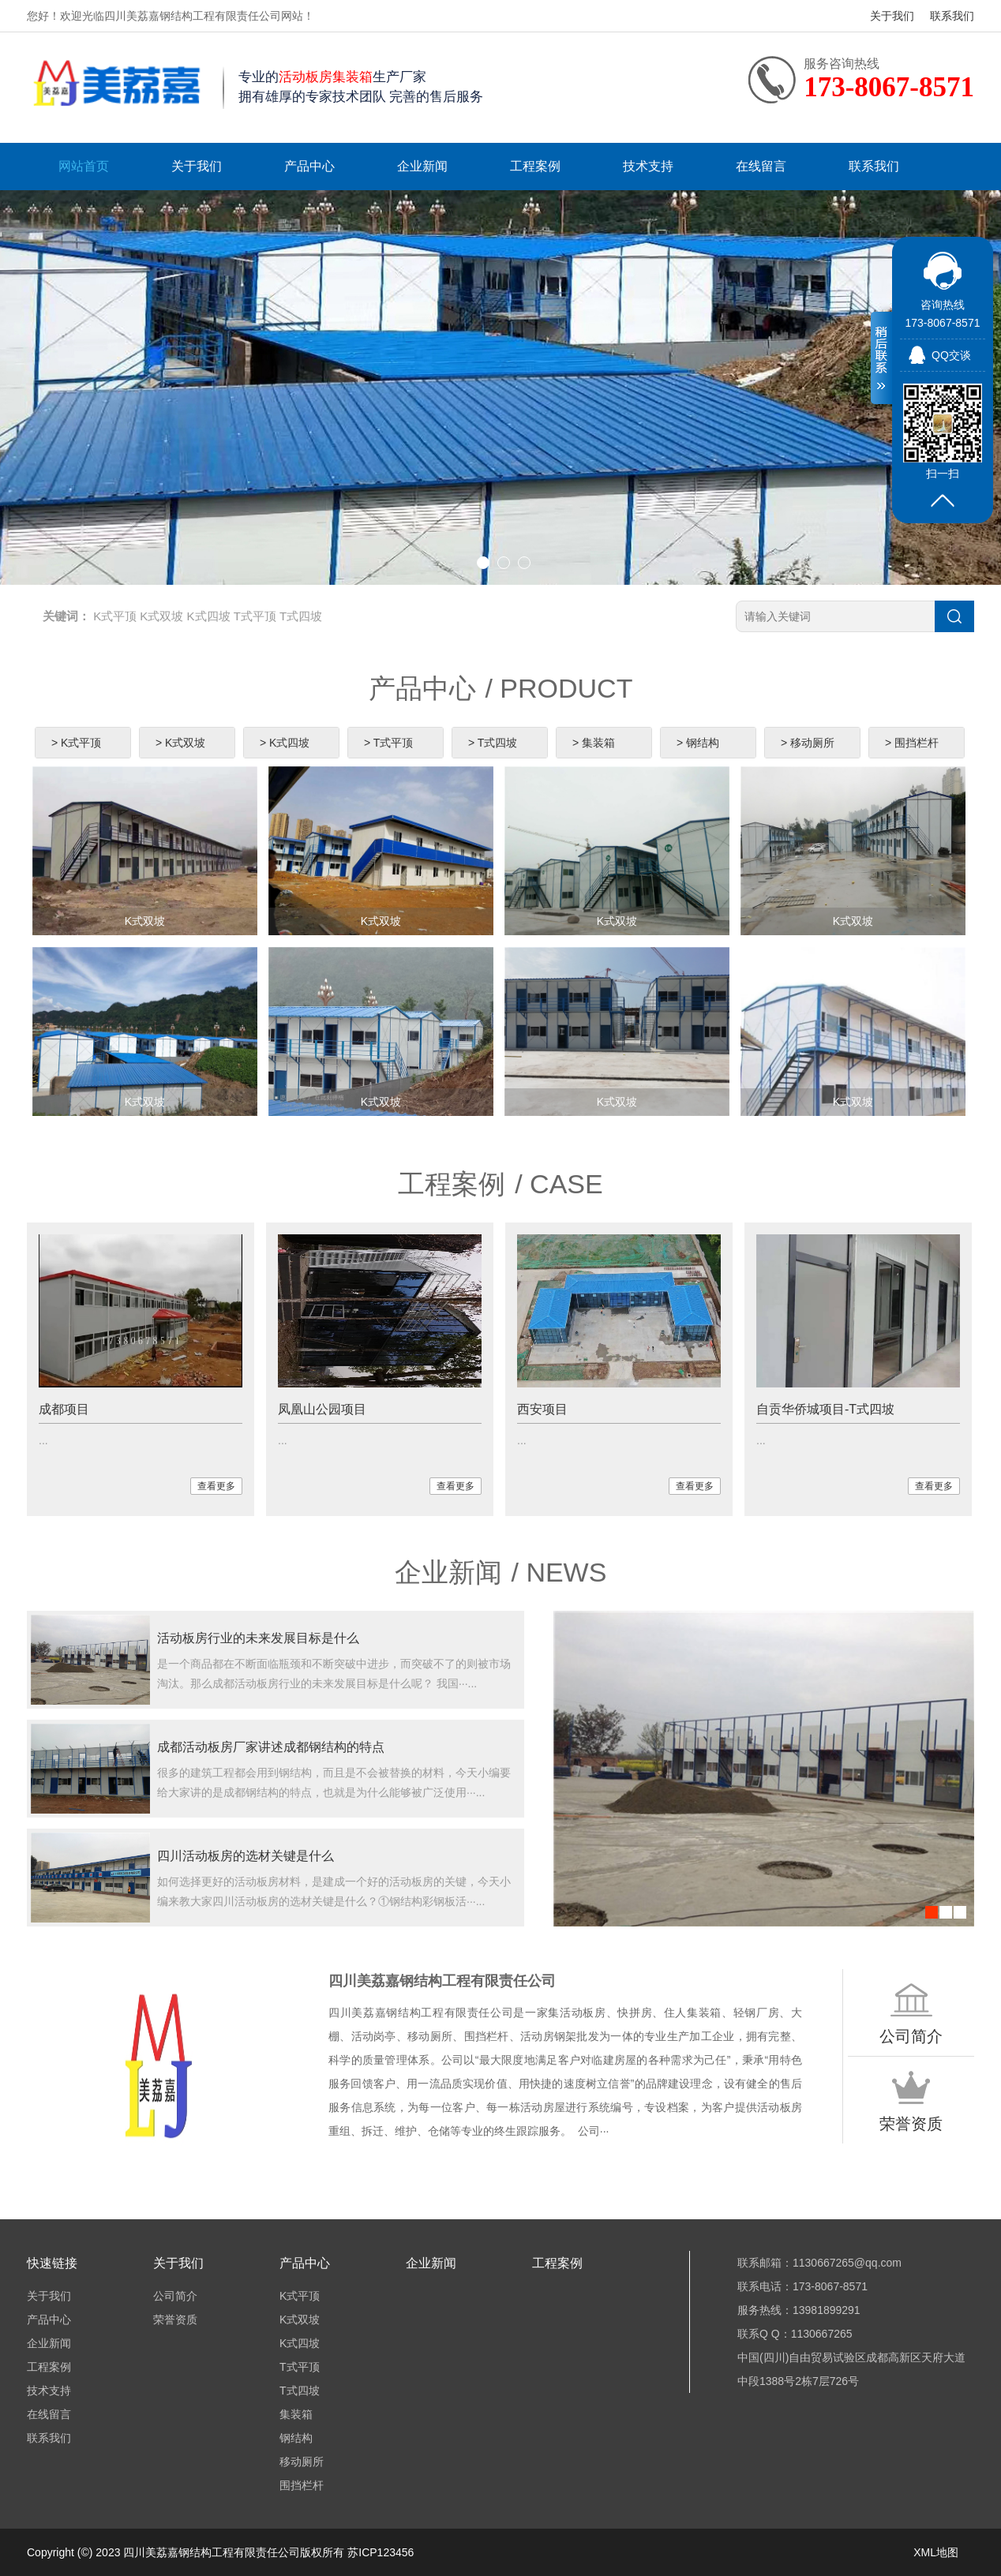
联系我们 (952, 15)
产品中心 (309, 166)
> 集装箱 (593, 742)
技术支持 (648, 166)
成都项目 (64, 1409)
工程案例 (535, 166)
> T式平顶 (388, 742)
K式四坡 (209, 616)
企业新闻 (422, 166)
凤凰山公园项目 (322, 1409)
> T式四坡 (492, 742)
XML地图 (935, 2552)
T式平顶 (255, 616)
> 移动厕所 (807, 742)
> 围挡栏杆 (912, 742)
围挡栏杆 (301, 2485)
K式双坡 (161, 616)
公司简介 (175, 2296)
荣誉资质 (175, 2319)
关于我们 (892, 15)
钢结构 (296, 2438)
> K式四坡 (284, 742)
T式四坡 (300, 616)
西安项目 (542, 1409)
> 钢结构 (698, 742)
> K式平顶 (76, 742)
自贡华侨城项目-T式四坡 (825, 1409)
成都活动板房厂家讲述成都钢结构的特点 (270, 1747)
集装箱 (296, 2414)
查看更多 (216, 1486)
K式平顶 (115, 616)
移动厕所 (301, 2461)
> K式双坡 (180, 742)
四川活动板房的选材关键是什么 (245, 1856)
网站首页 (83, 166)
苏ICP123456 (380, 2552)
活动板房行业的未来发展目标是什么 (258, 1638)
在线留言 (761, 166)
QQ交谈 (951, 355)
